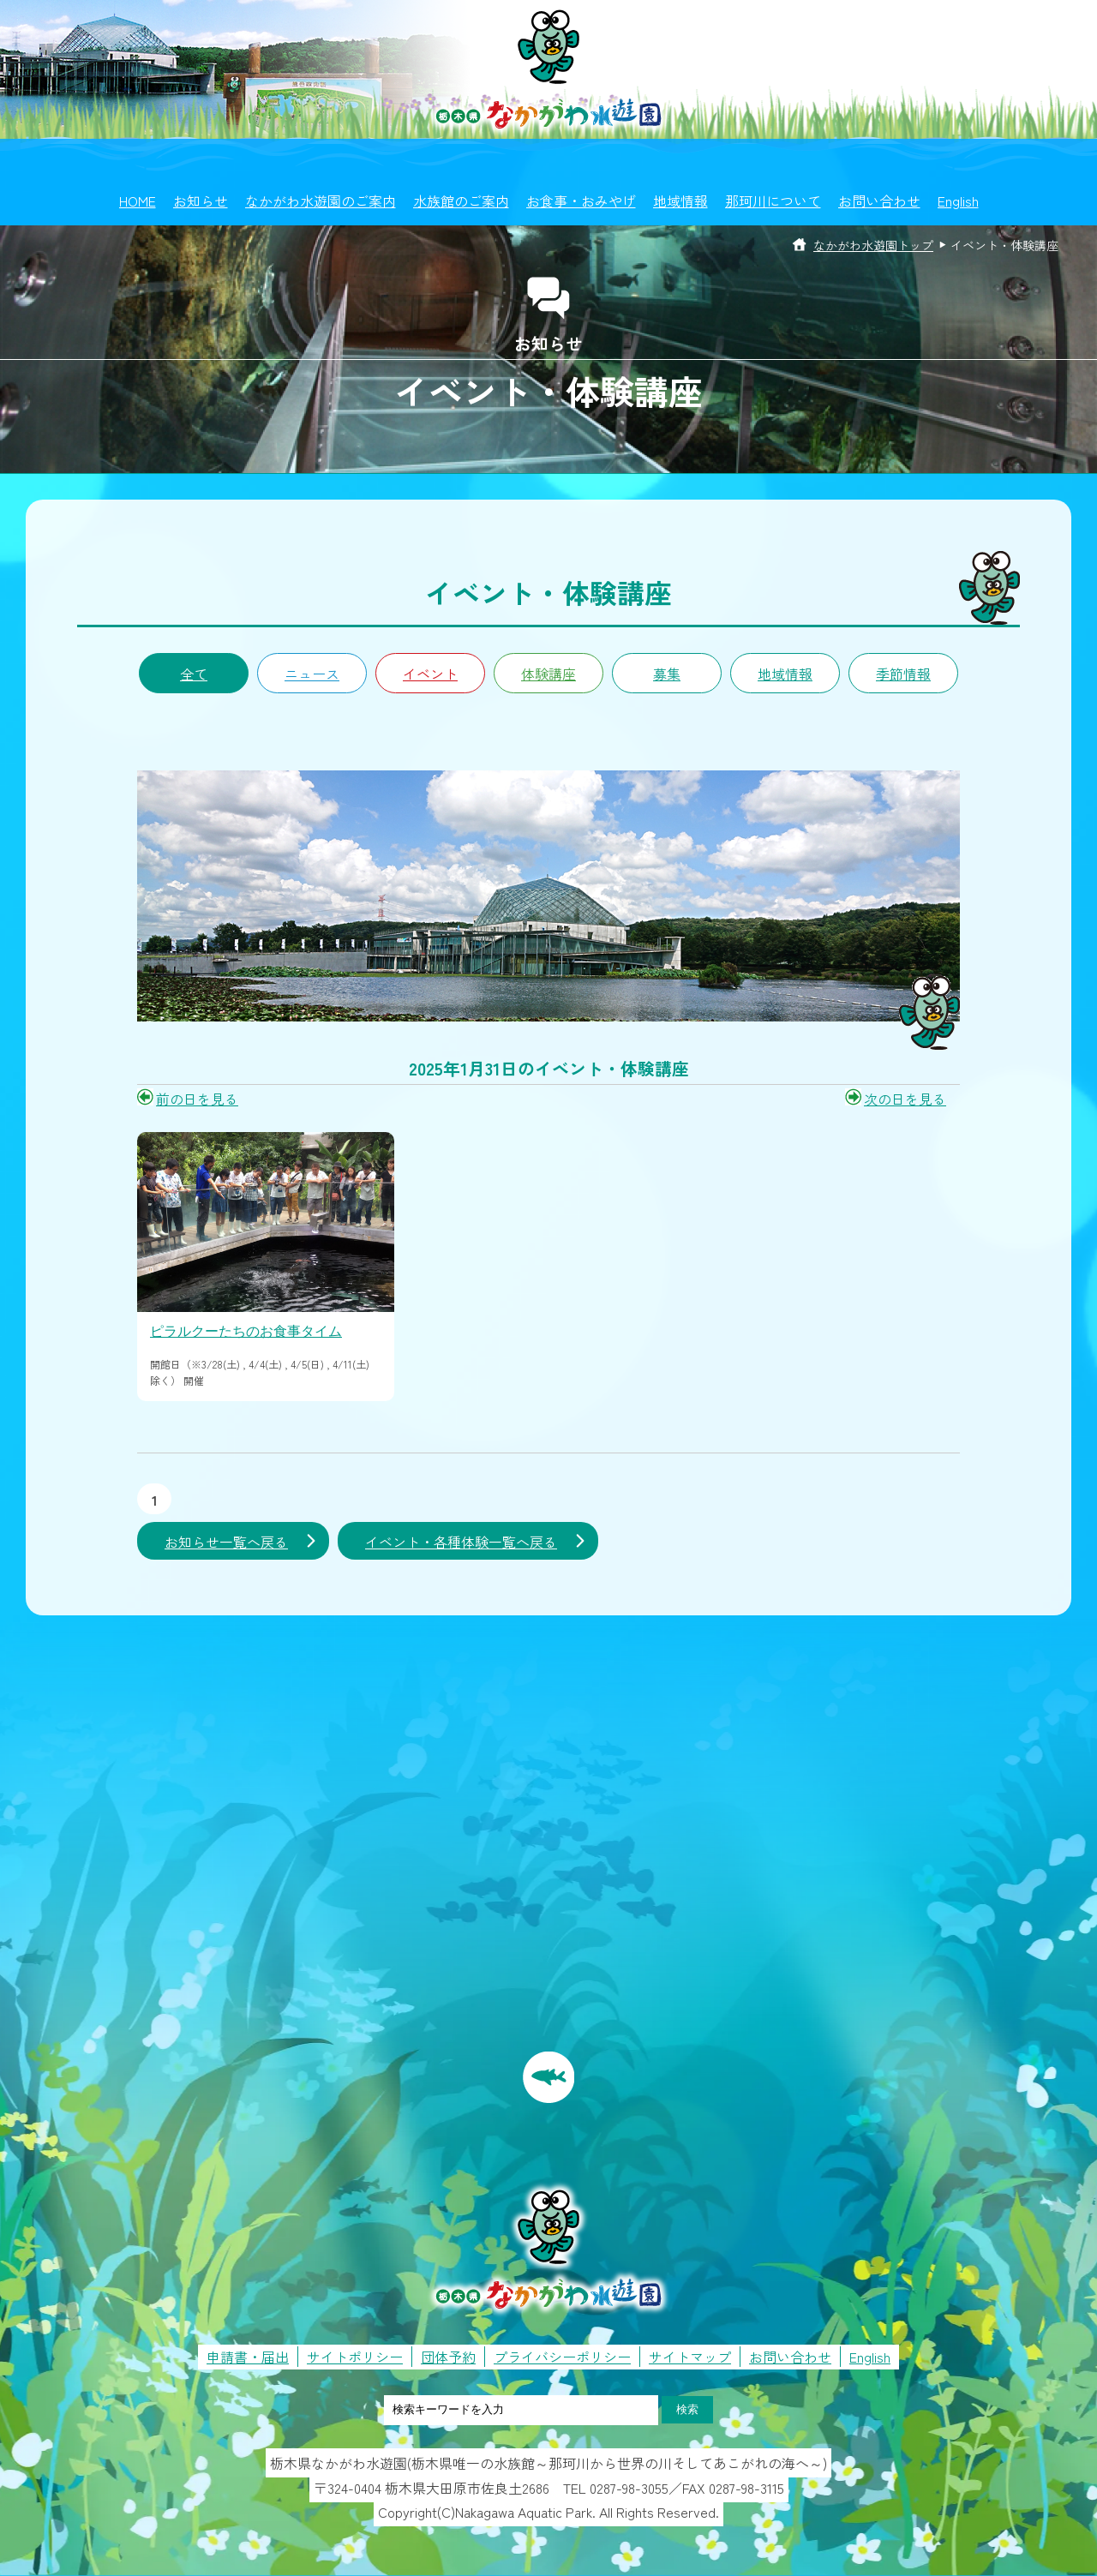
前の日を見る (197, 1098)
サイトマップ (690, 2356)
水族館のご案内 (461, 200)
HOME (137, 200)
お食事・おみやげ (581, 200)
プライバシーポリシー (562, 2356)
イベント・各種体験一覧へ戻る (461, 1541)
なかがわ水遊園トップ (873, 245)
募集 (666, 673)
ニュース (312, 673)
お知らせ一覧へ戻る (226, 1541)
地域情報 (680, 200)
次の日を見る (905, 1098)
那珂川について (773, 200)
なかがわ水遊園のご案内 (320, 200)
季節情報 (903, 673)
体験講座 (548, 673)
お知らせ (200, 200)
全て (193, 673)
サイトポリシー (355, 2356)
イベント (430, 673)
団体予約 (448, 2356)
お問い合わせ (879, 200)
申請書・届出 (248, 2356)
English (958, 200)
